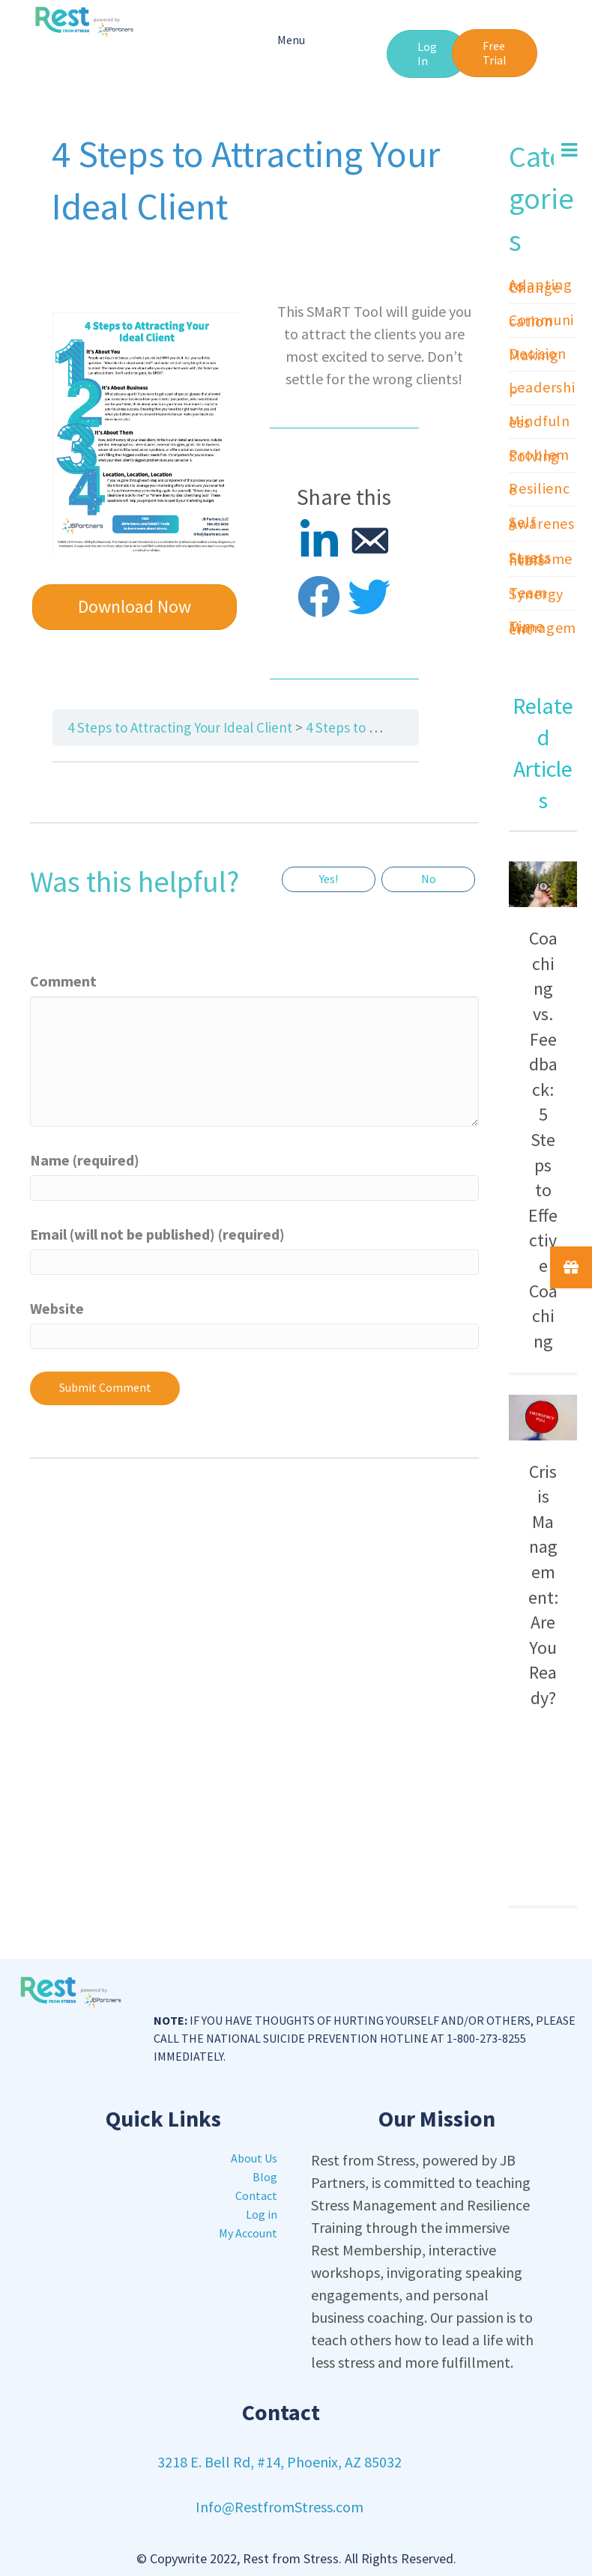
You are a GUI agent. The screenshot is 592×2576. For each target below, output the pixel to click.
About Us (254, 2158)
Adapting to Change (541, 286)
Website (57, 1308)
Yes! (328, 878)
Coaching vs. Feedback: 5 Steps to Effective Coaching (543, 1140)
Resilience (539, 489)
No (428, 878)
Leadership (542, 388)
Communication (541, 320)
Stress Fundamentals (541, 558)
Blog (265, 2176)
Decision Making (538, 354)
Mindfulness (539, 421)
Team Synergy (536, 593)
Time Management (542, 627)
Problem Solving (539, 455)
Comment (63, 981)
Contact (256, 2195)
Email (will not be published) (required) (157, 1234)
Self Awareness (542, 523)
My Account (248, 2232)
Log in (261, 2214)
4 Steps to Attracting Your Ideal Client (179, 727)
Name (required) (84, 1160)
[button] (427, 54)
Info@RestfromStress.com (279, 2506)
